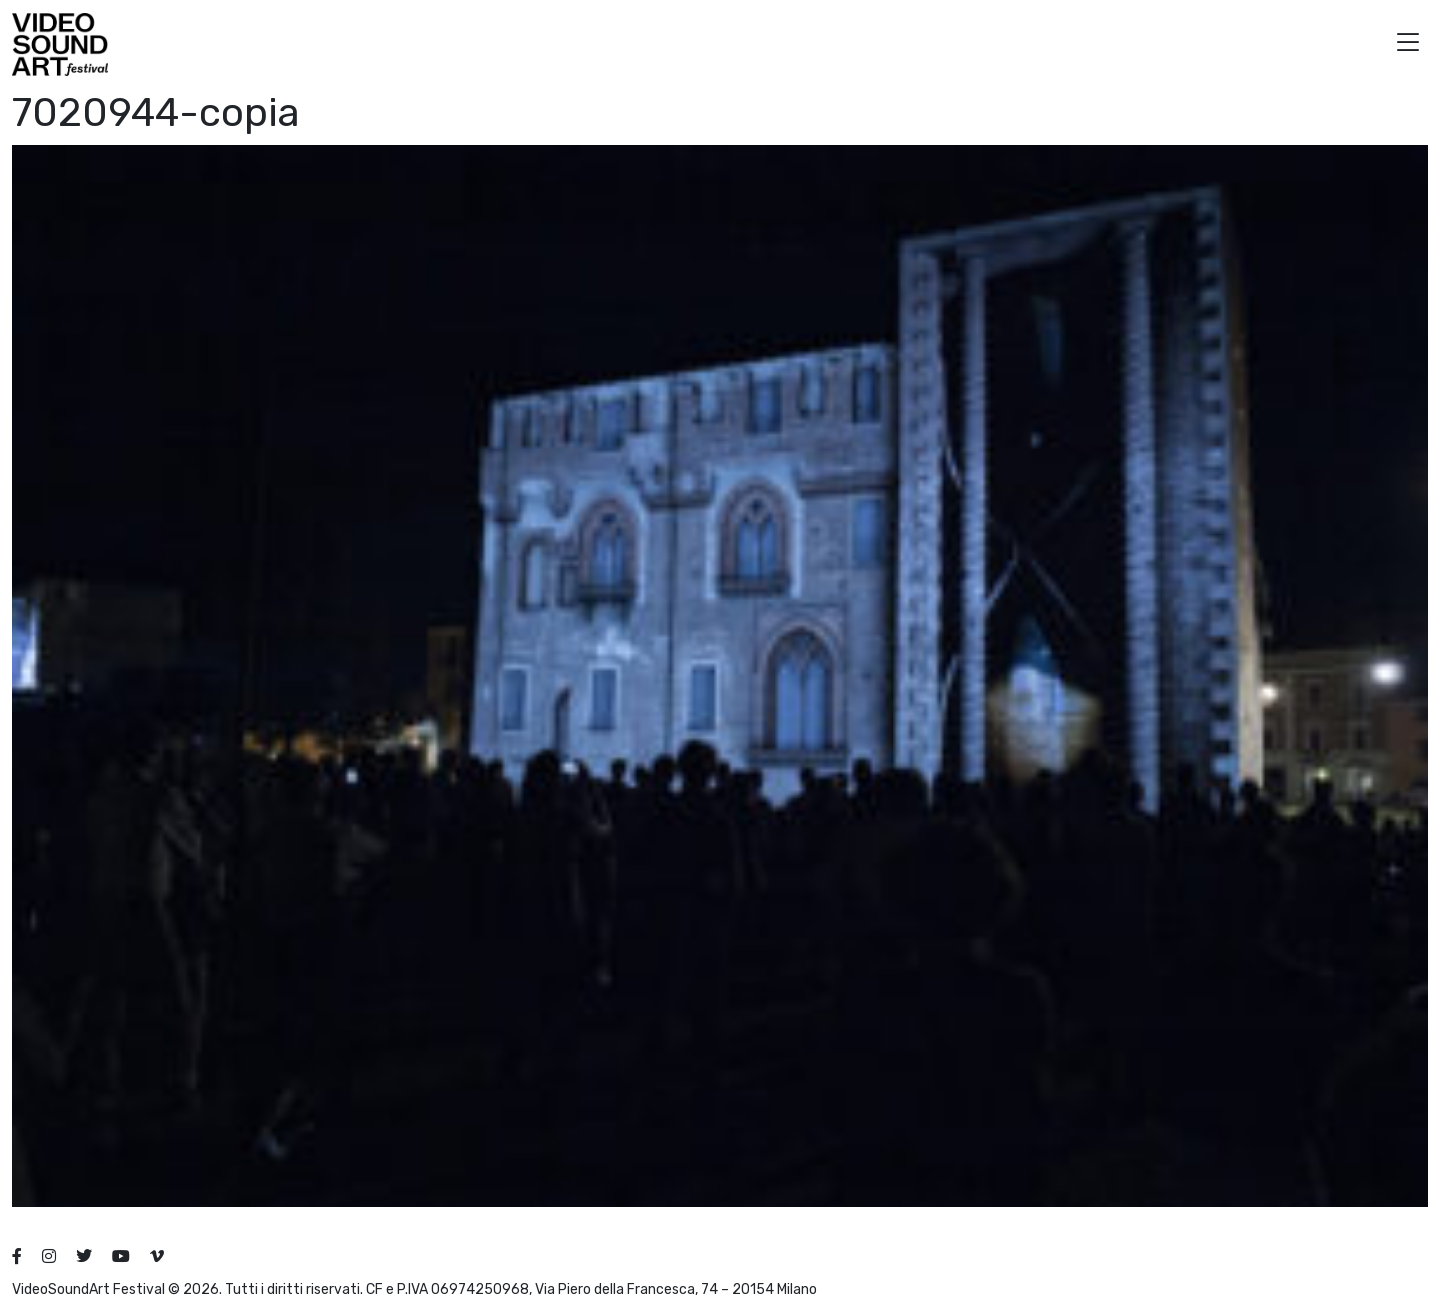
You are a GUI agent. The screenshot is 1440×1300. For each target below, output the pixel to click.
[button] (1408, 44)
